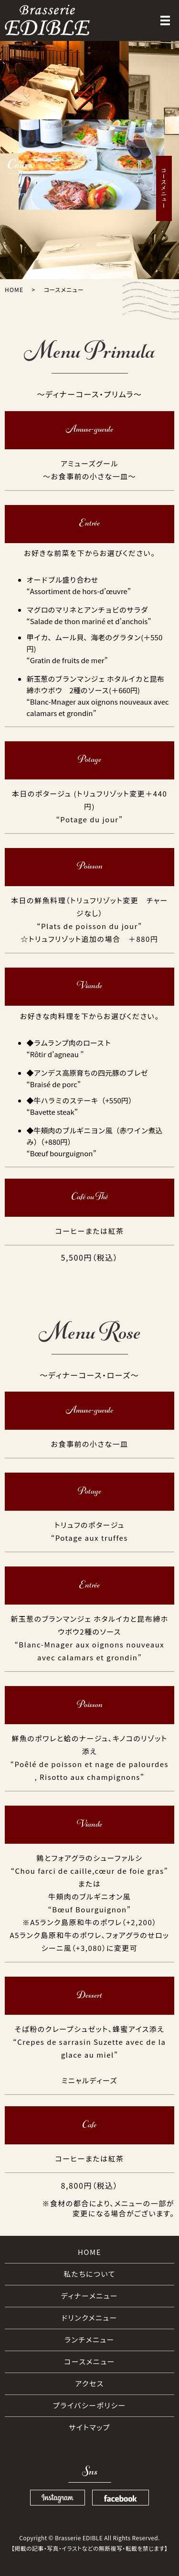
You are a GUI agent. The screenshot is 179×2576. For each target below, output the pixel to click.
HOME (14, 289)
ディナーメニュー (89, 2296)
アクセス (89, 2383)
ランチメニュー (89, 2339)
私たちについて (89, 2274)
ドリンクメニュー (89, 2318)
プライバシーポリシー (89, 2405)
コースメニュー (89, 2361)
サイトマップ (89, 2427)
